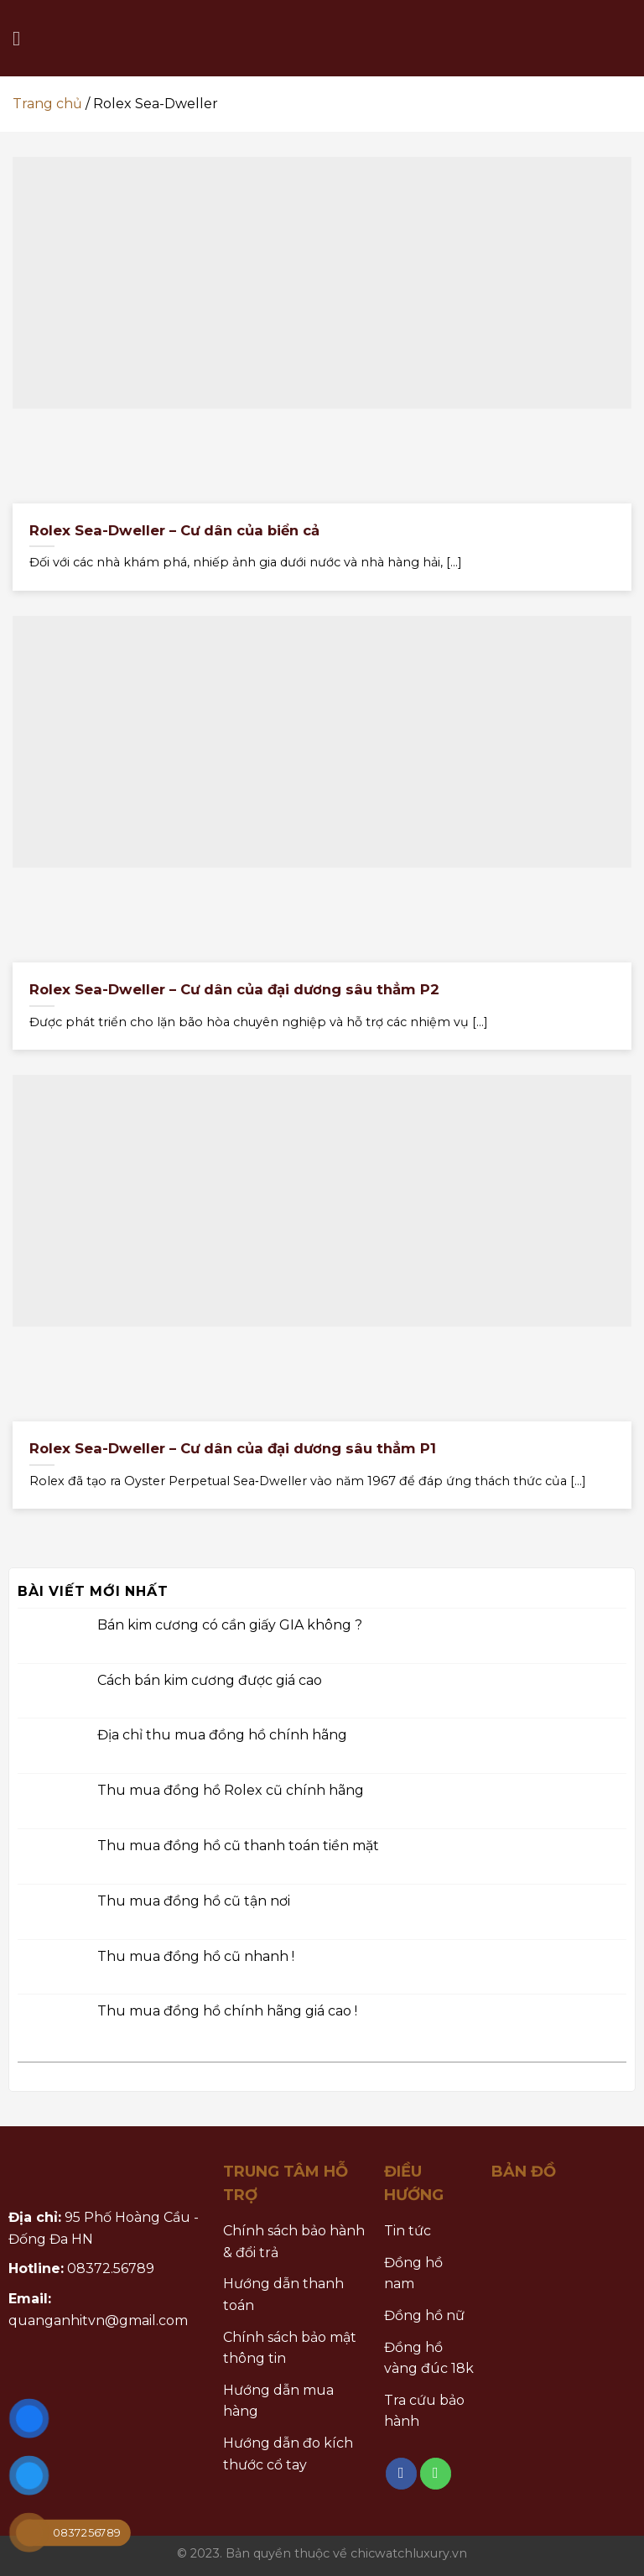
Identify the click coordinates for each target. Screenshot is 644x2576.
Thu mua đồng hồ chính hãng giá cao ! (227, 2012)
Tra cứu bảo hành (424, 2411)
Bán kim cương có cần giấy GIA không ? (229, 1625)
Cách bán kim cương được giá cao (209, 1680)
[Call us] (436, 2474)
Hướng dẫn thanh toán (283, 2294)
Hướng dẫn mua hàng (278, 2401)
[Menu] (23, 38)
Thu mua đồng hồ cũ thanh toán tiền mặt (238, 1846)
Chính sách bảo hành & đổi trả (294, 2242)
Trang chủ (47, 104)
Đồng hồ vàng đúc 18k (429, 2358)
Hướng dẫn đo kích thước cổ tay (288, 2454)
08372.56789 (110, 2268)
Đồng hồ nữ (424, 2315)
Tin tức (407, 2231)
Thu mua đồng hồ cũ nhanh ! (195, 1956)
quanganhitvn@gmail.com (98, 2320)
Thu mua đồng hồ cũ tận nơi (193, 1901)
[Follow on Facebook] (402, 2474)
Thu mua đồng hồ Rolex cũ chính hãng (230, 1791)
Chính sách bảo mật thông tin (289, 2348)
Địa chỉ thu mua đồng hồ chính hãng (222, 1736)
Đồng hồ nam (413, 2273)
